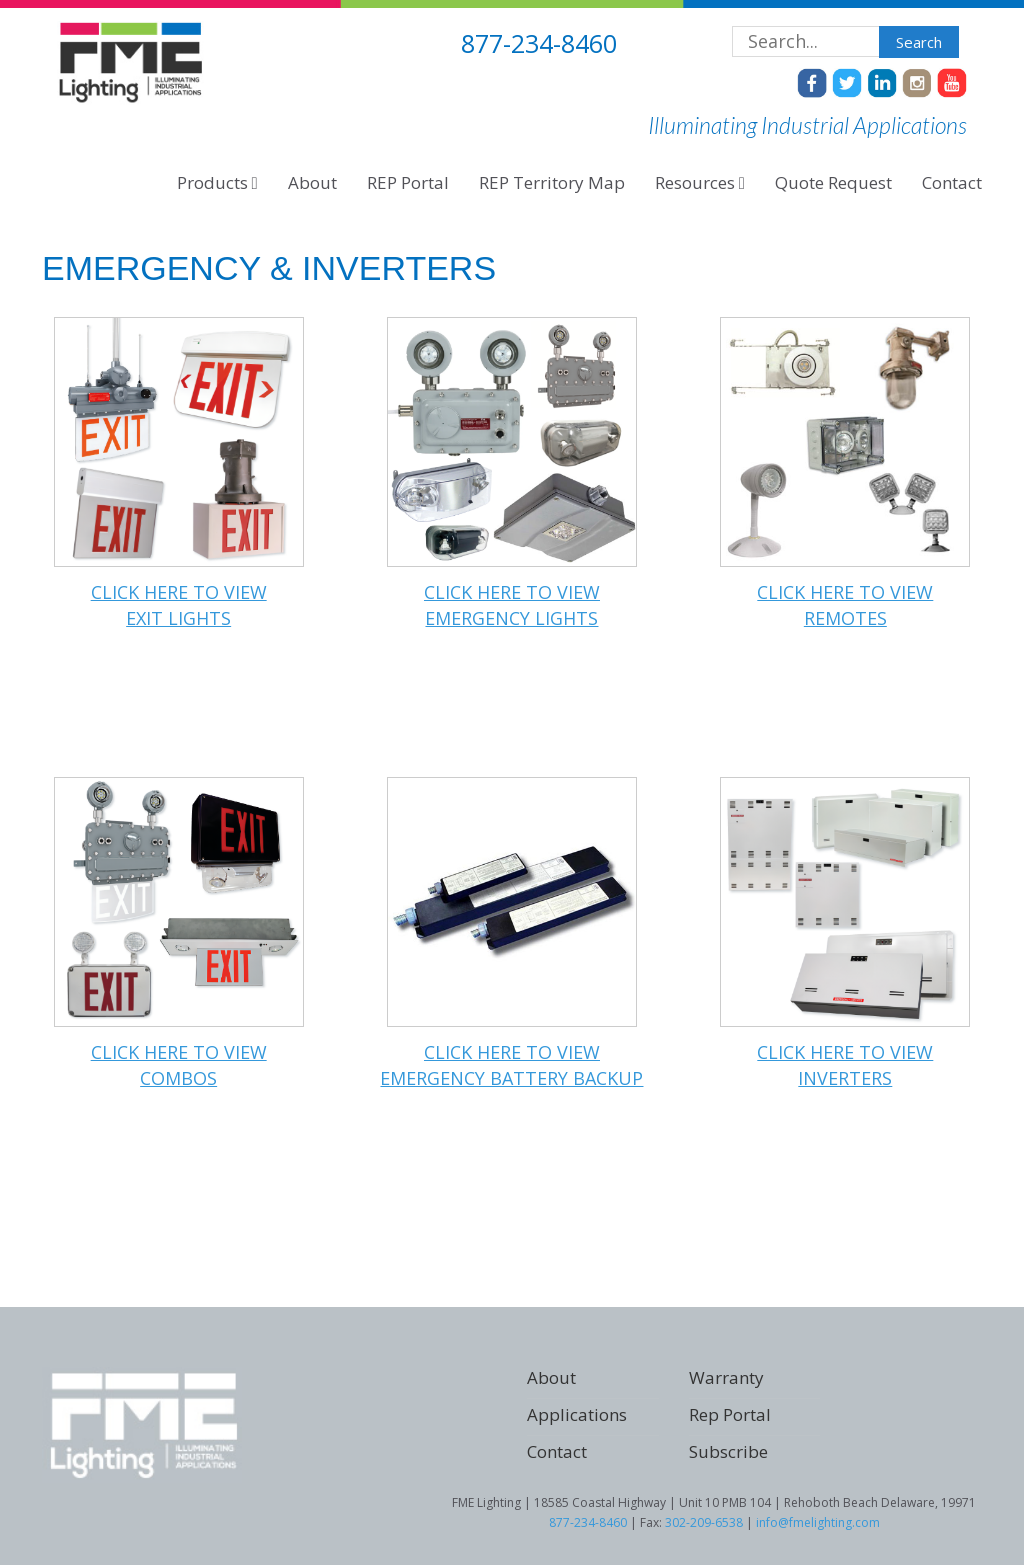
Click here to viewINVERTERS (845, 1065)
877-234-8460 (588, 1522)
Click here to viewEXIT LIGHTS (179, 605)
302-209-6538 (704, 1522)
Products (217, 182)
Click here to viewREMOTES (845, 605)
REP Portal (408, 182)
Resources (700, 182)
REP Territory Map (552, 182)
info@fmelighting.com (818, 1522)
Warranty (726, 1377)
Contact (952, 182)
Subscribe (728, 1451)
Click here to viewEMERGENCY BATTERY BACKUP (511, 1065)
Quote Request (833, 182)
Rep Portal (730, 1414)
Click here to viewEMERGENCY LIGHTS (512, 605)
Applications (577, 1414)
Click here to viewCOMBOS (179, 1065)
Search (919, 42)
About (312, 182)
